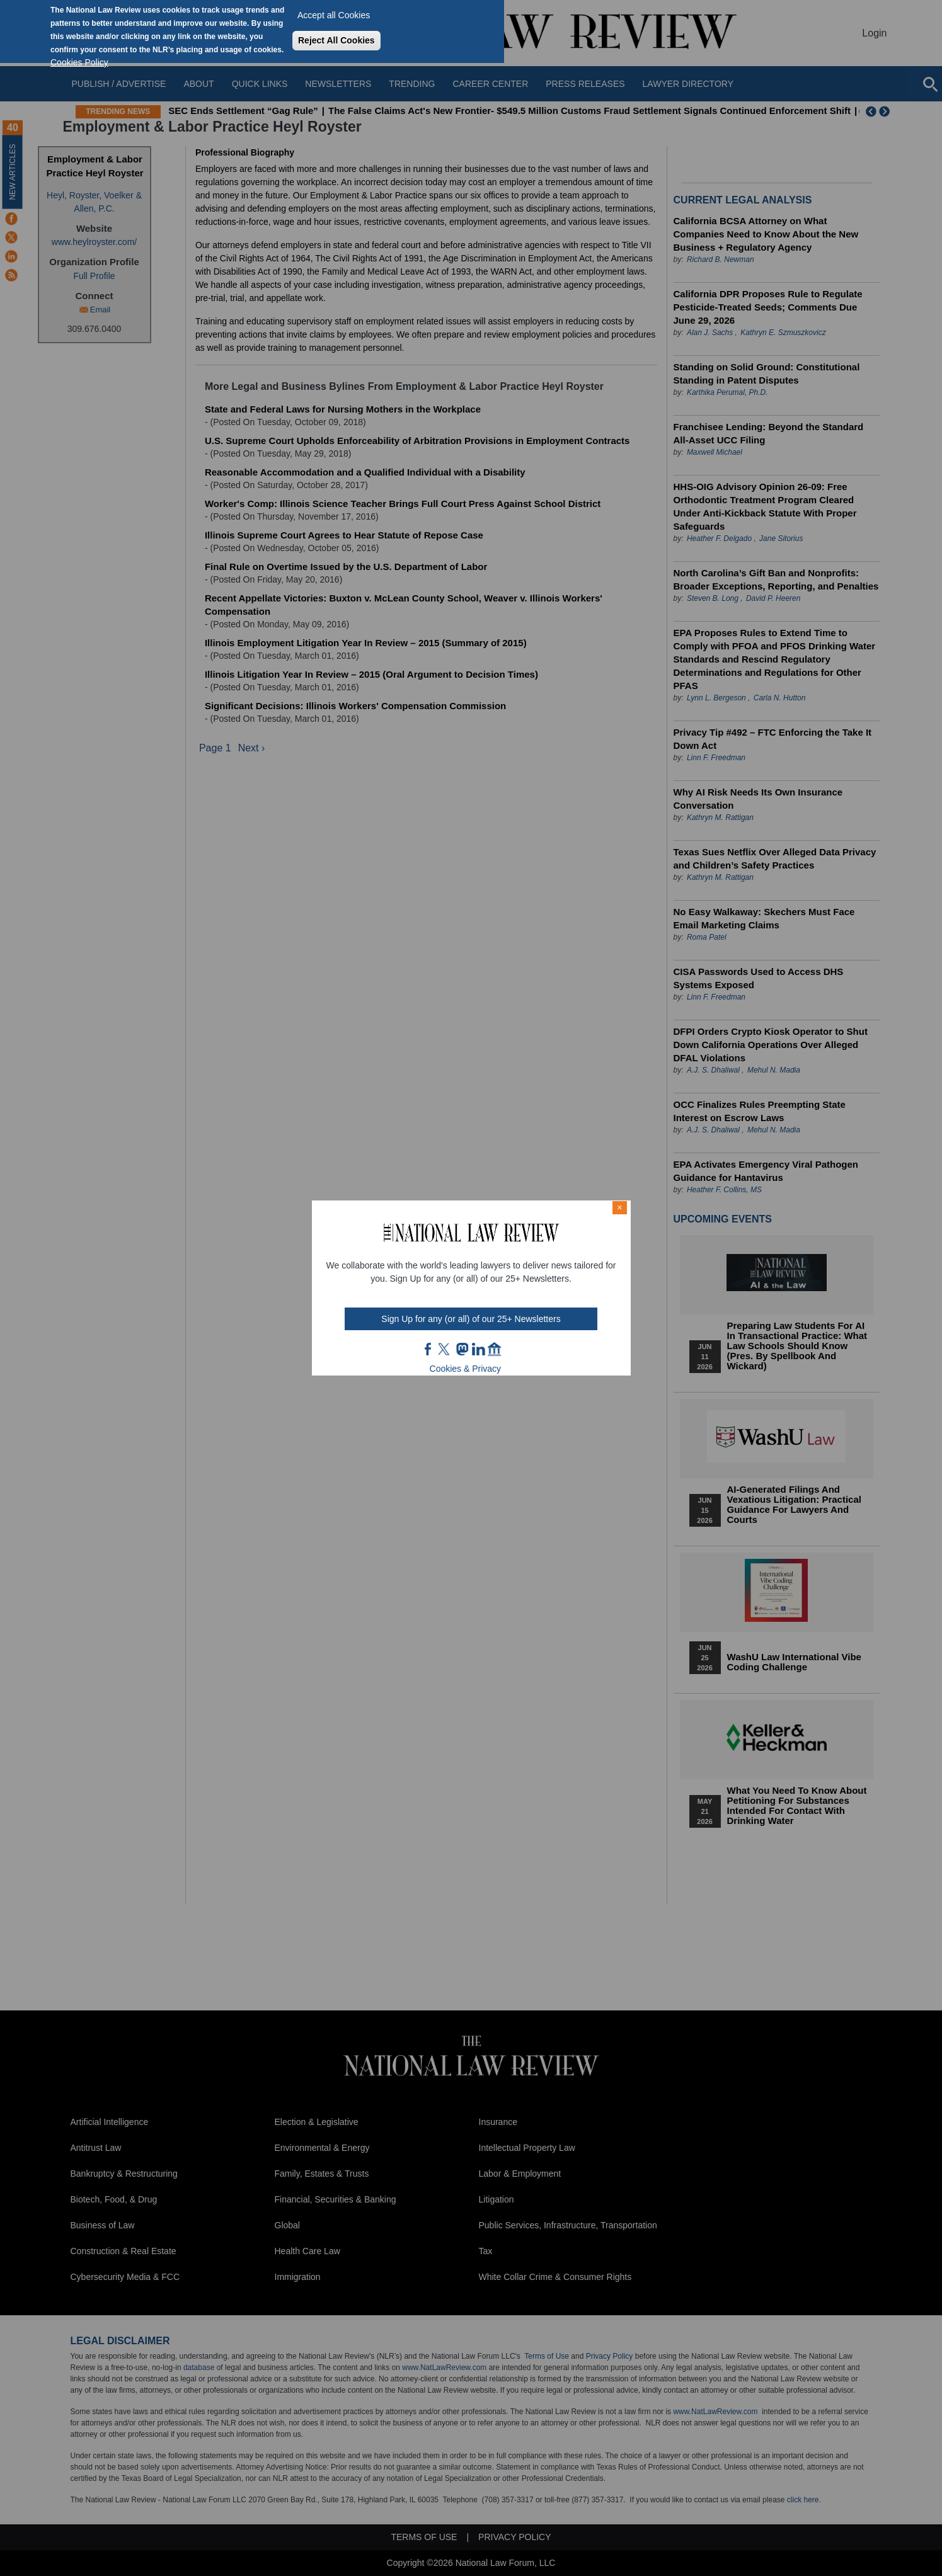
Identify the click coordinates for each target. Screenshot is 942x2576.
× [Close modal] (619, 1207)
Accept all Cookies (333, 15)
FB (428, 1349)
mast (462, 1349)
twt (445, 1349)
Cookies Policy (79, 62)
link (478, 1349)
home (495, 1349)
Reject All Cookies (336, 40)
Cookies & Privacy (466, 1369)
